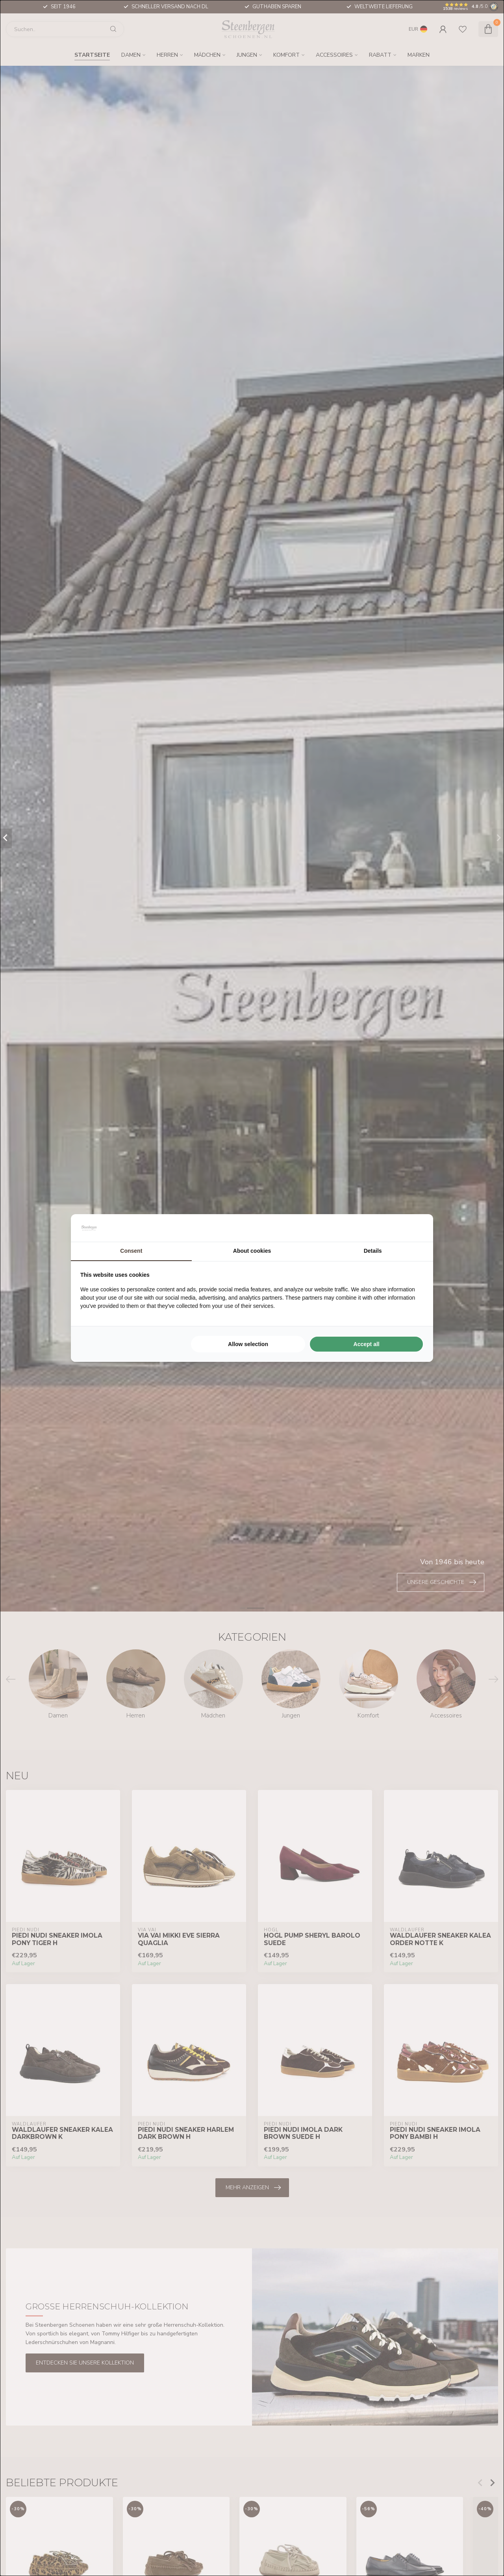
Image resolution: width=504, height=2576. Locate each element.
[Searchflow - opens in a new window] (414, 1228)
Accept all (367, 1344)
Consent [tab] (131, 1251)
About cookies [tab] (252, 1251)
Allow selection (248, 1344)
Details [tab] (373, 1251)
